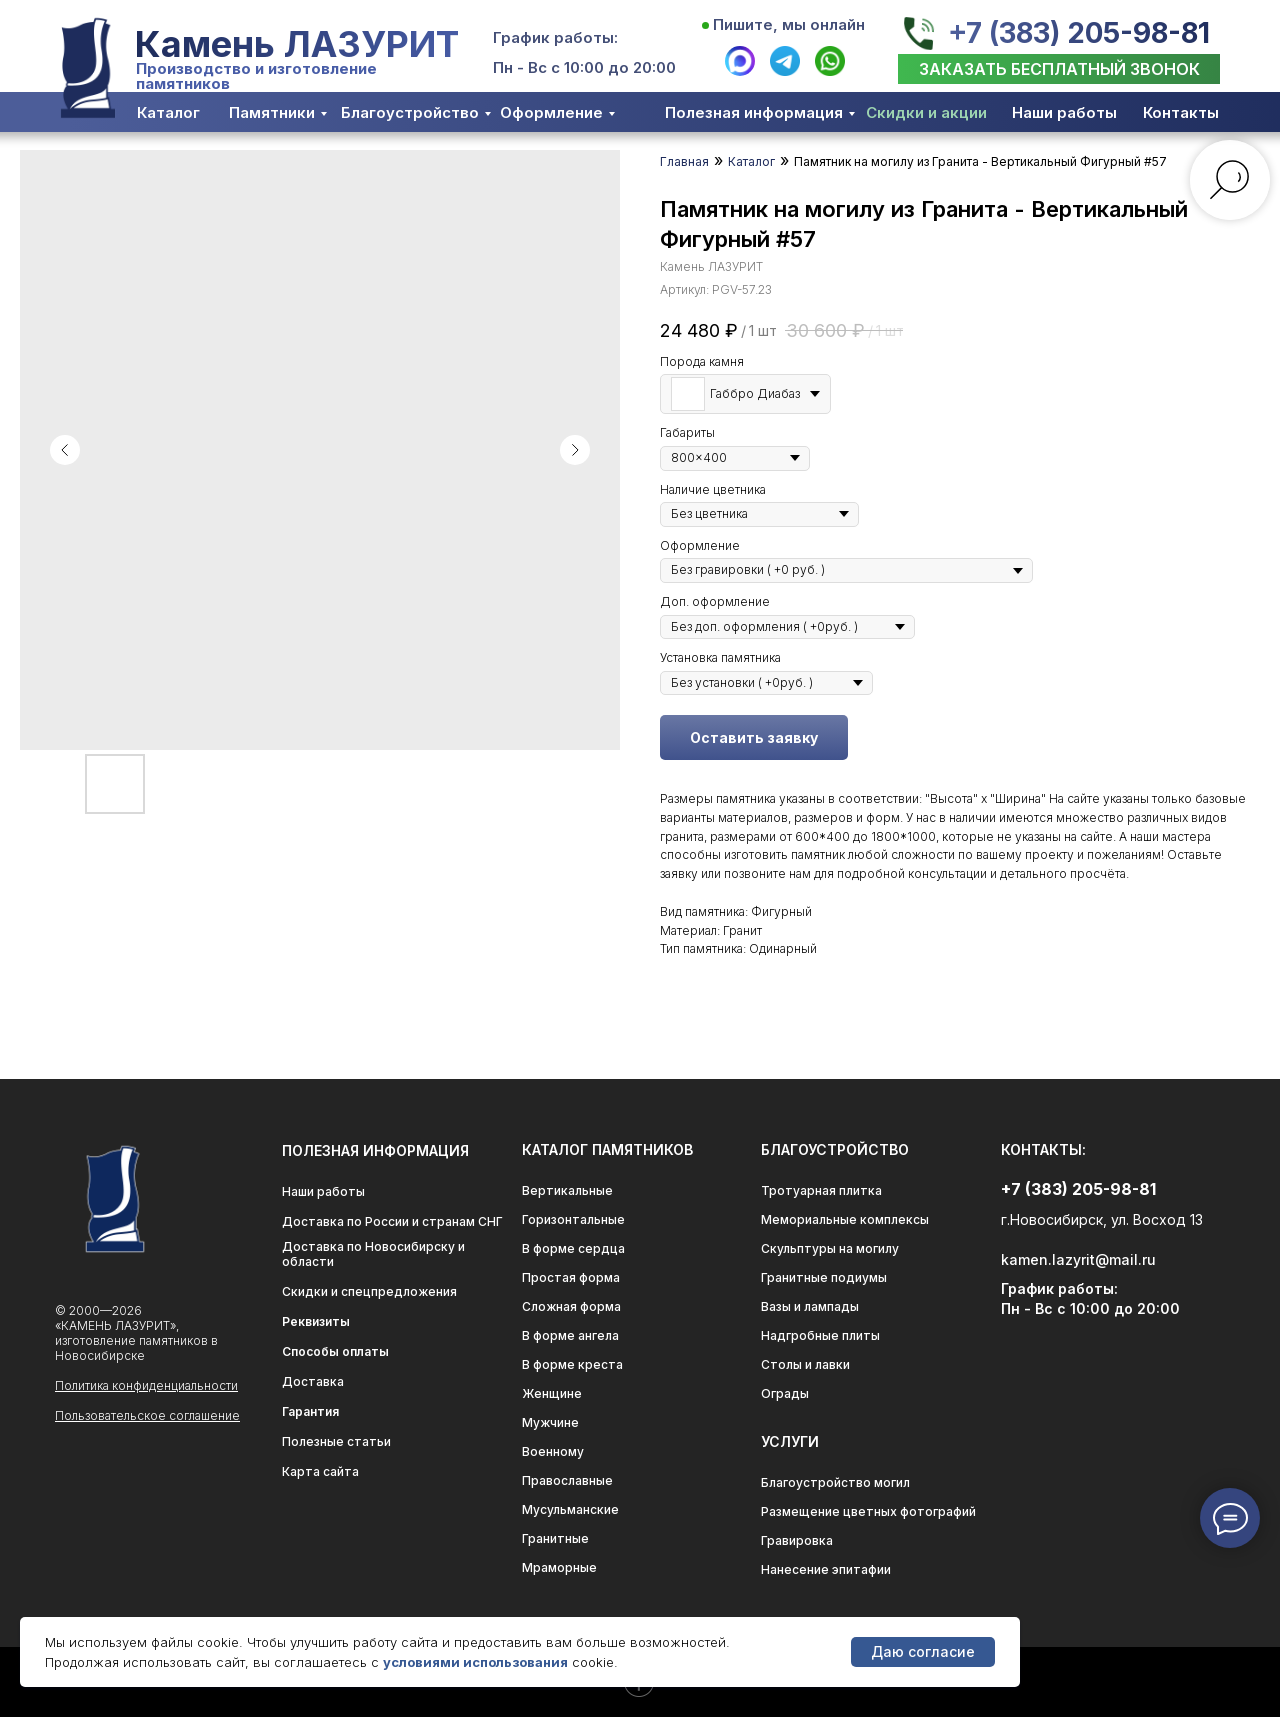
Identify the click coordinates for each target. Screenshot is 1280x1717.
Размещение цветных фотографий (868, 1511)
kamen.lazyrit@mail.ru (1078, 1259)
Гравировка (797, 1540)
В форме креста (572, 1364)
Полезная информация (754, 112)
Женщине (552, 1393)
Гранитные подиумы (824, 1277)
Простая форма (571, 1277)
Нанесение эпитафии (826, 1569)
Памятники (272, 112)
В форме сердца (573, 1248)
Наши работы (1064, 112)
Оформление (551, 112)
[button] (1059, 69)
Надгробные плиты (820, 1335)
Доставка (313, 1381)
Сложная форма (571, 1306)
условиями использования (475, 1662)
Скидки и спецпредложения (369, 1291)
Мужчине (550, 1422)
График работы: (555, 37)
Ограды (785, 1393)
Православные (567, 1480)
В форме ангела (570, 1335)
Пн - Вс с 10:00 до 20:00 (584, 67)
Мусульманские (570, 1509)
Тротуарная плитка (821, 1190)
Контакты (1181, 112)
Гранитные (555, 1538)
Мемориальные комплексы (845, 1219)
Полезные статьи (336, 1441)
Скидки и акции (926, 112)
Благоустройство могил (835, 1482)
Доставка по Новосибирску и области (373, 1254)
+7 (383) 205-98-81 (1079, 33)
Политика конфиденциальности (146, 1385)
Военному (553, 1451)
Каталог (168, 112)
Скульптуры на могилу (830, 1248)
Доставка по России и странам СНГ (392, 1221)
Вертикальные (567, 1190)
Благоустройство (410, 112)
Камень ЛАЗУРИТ (297, 44)
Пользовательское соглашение (147, 1415)
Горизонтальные (573, 1219)
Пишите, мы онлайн (789, 24)
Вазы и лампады (810, 1306)
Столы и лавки (805, 1364)
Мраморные (559, 1567)
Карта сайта (320, 1471)
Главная (684, 161)
